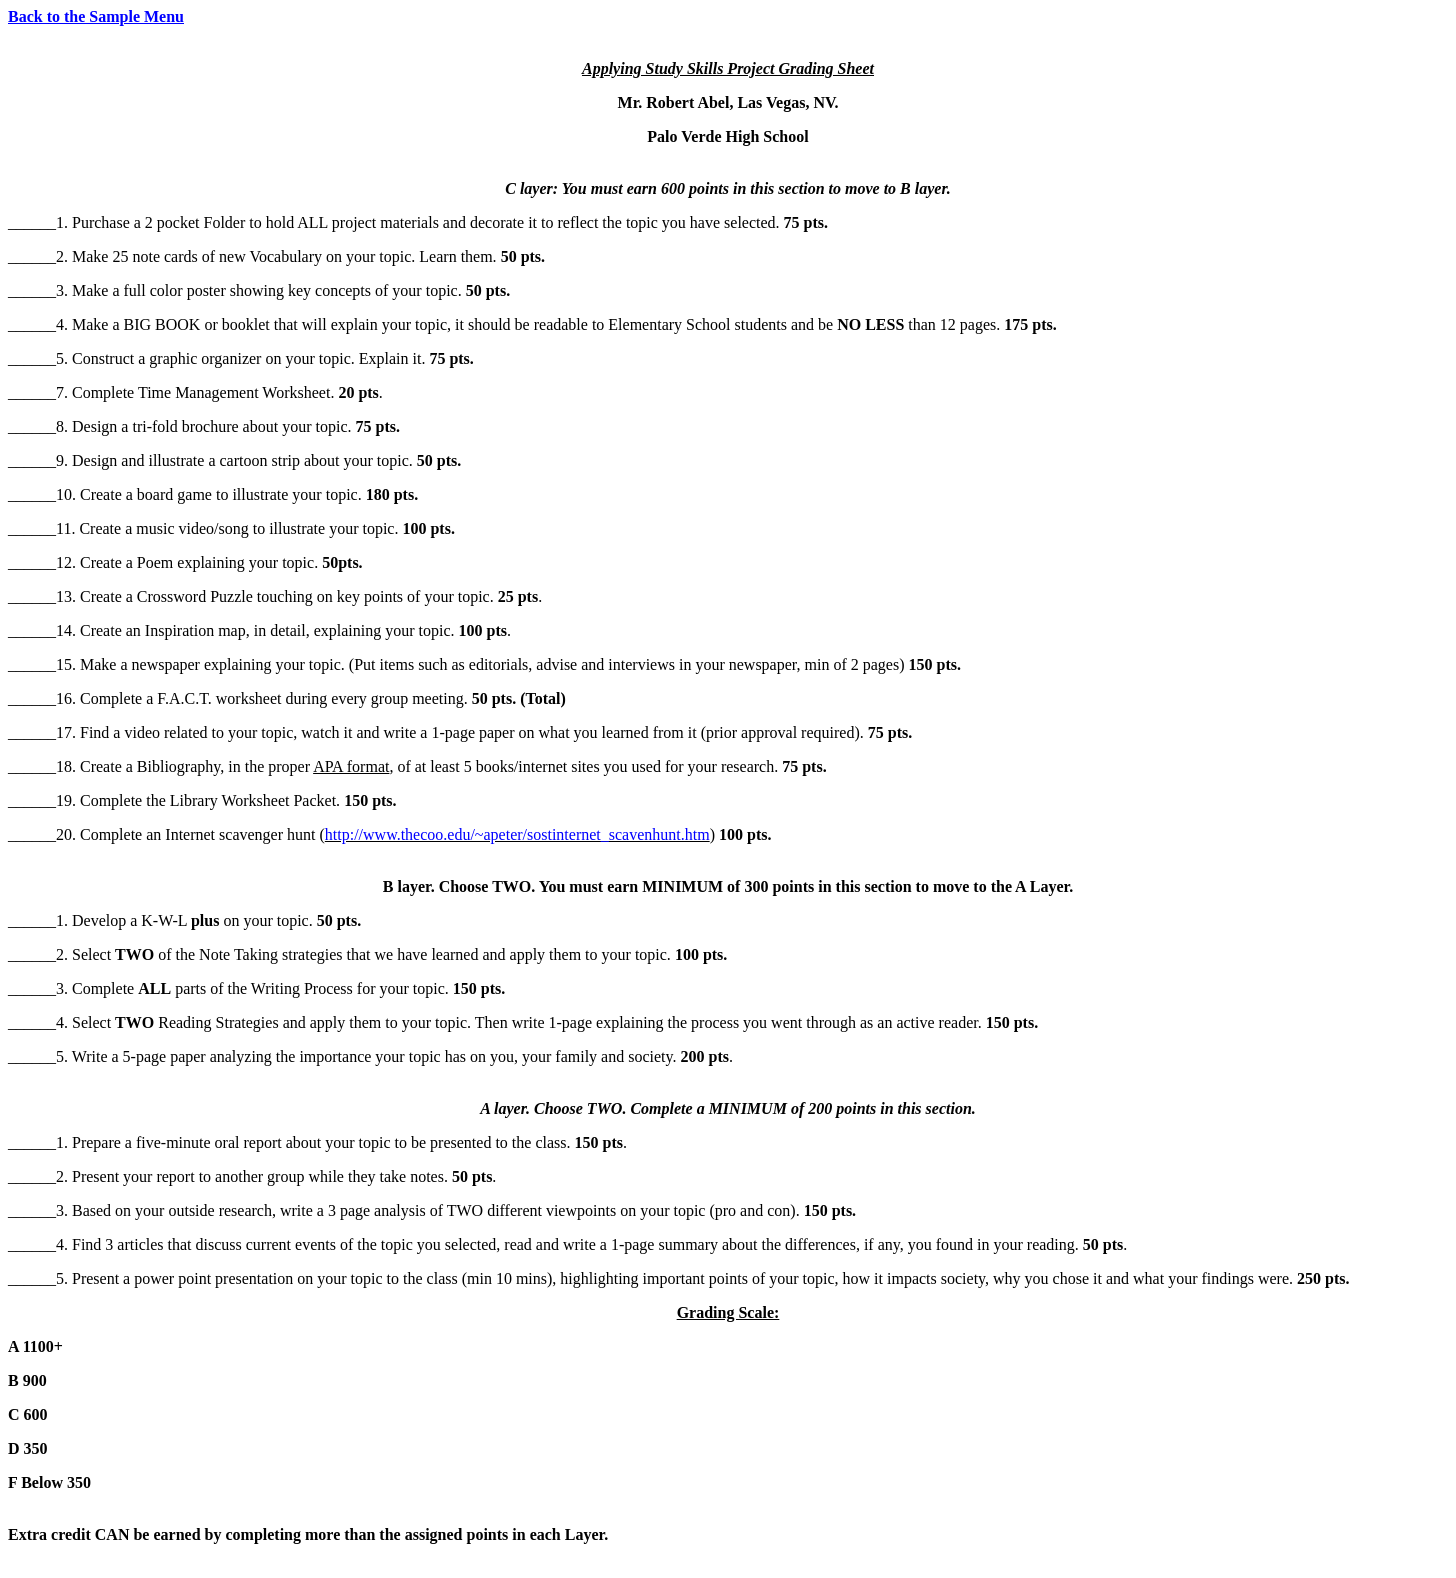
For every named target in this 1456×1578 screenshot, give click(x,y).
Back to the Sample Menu (96, 16)
